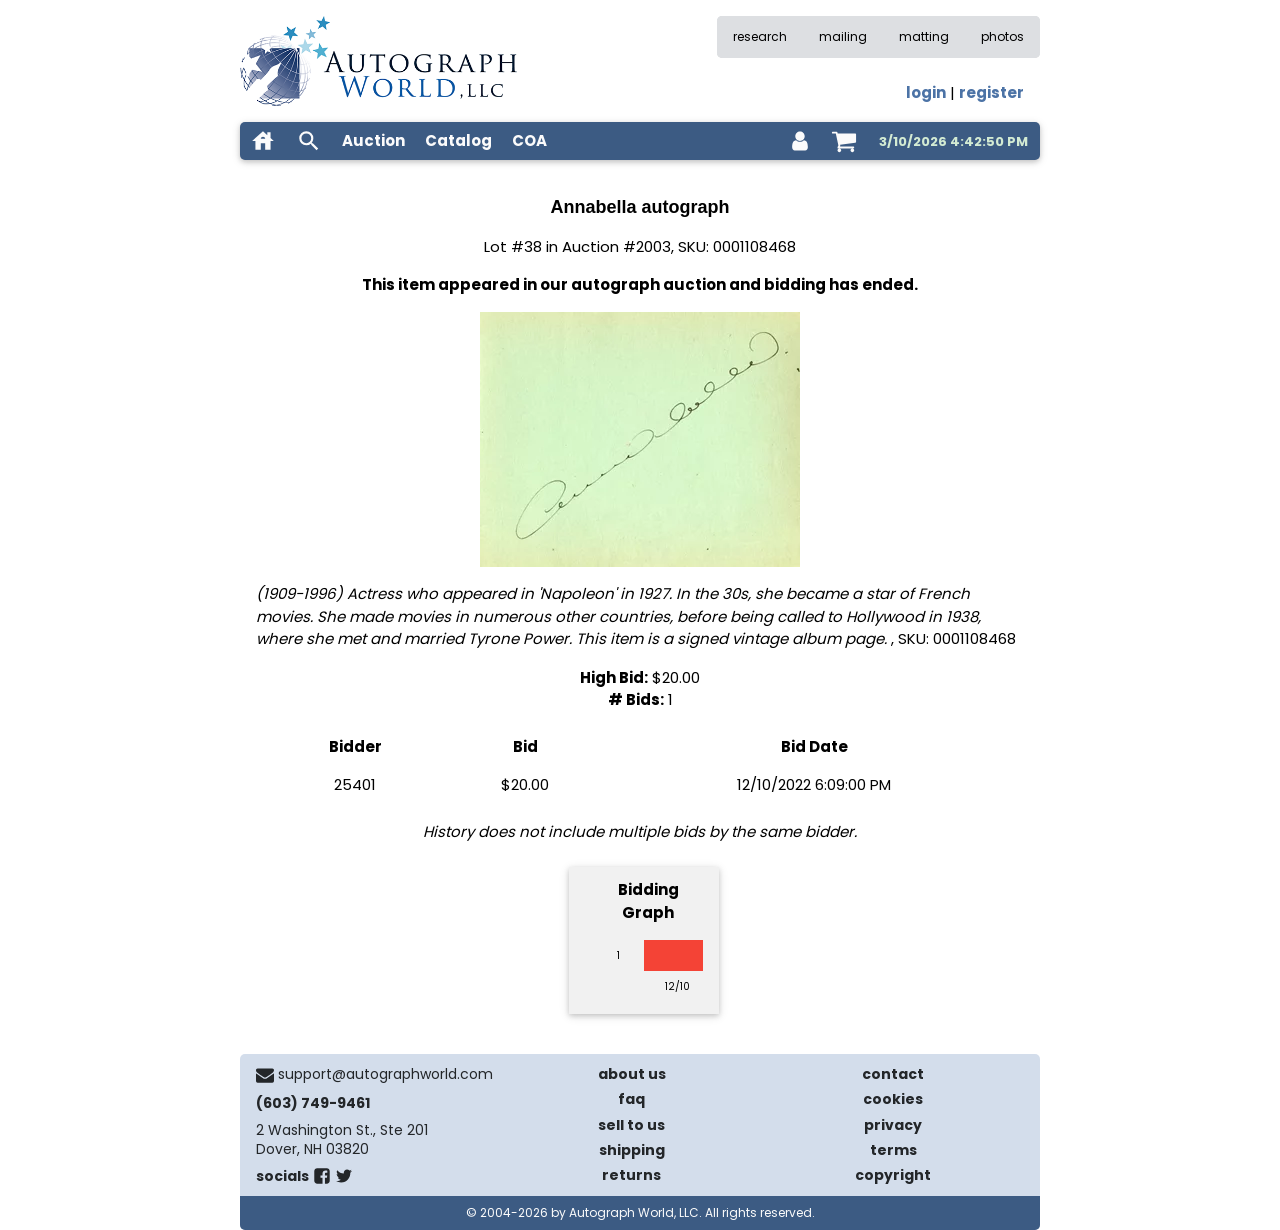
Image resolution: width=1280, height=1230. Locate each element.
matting (924, 36)
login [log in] (926, 92)
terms (893, 1150)
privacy (893, 1125)
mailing (843, 36)
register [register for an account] (991, 92)
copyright (893, 1175)
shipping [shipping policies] (632, 1150)
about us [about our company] (632, 1074)
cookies (893, 1099)
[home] (263, 141)
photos (1002, 36)
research (760, 36)
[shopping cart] (844, 141)
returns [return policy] (631, 1175)
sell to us (631, 1125)
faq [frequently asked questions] (631, 1099)
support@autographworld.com (385, 1074)
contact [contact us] (893, 1074)
